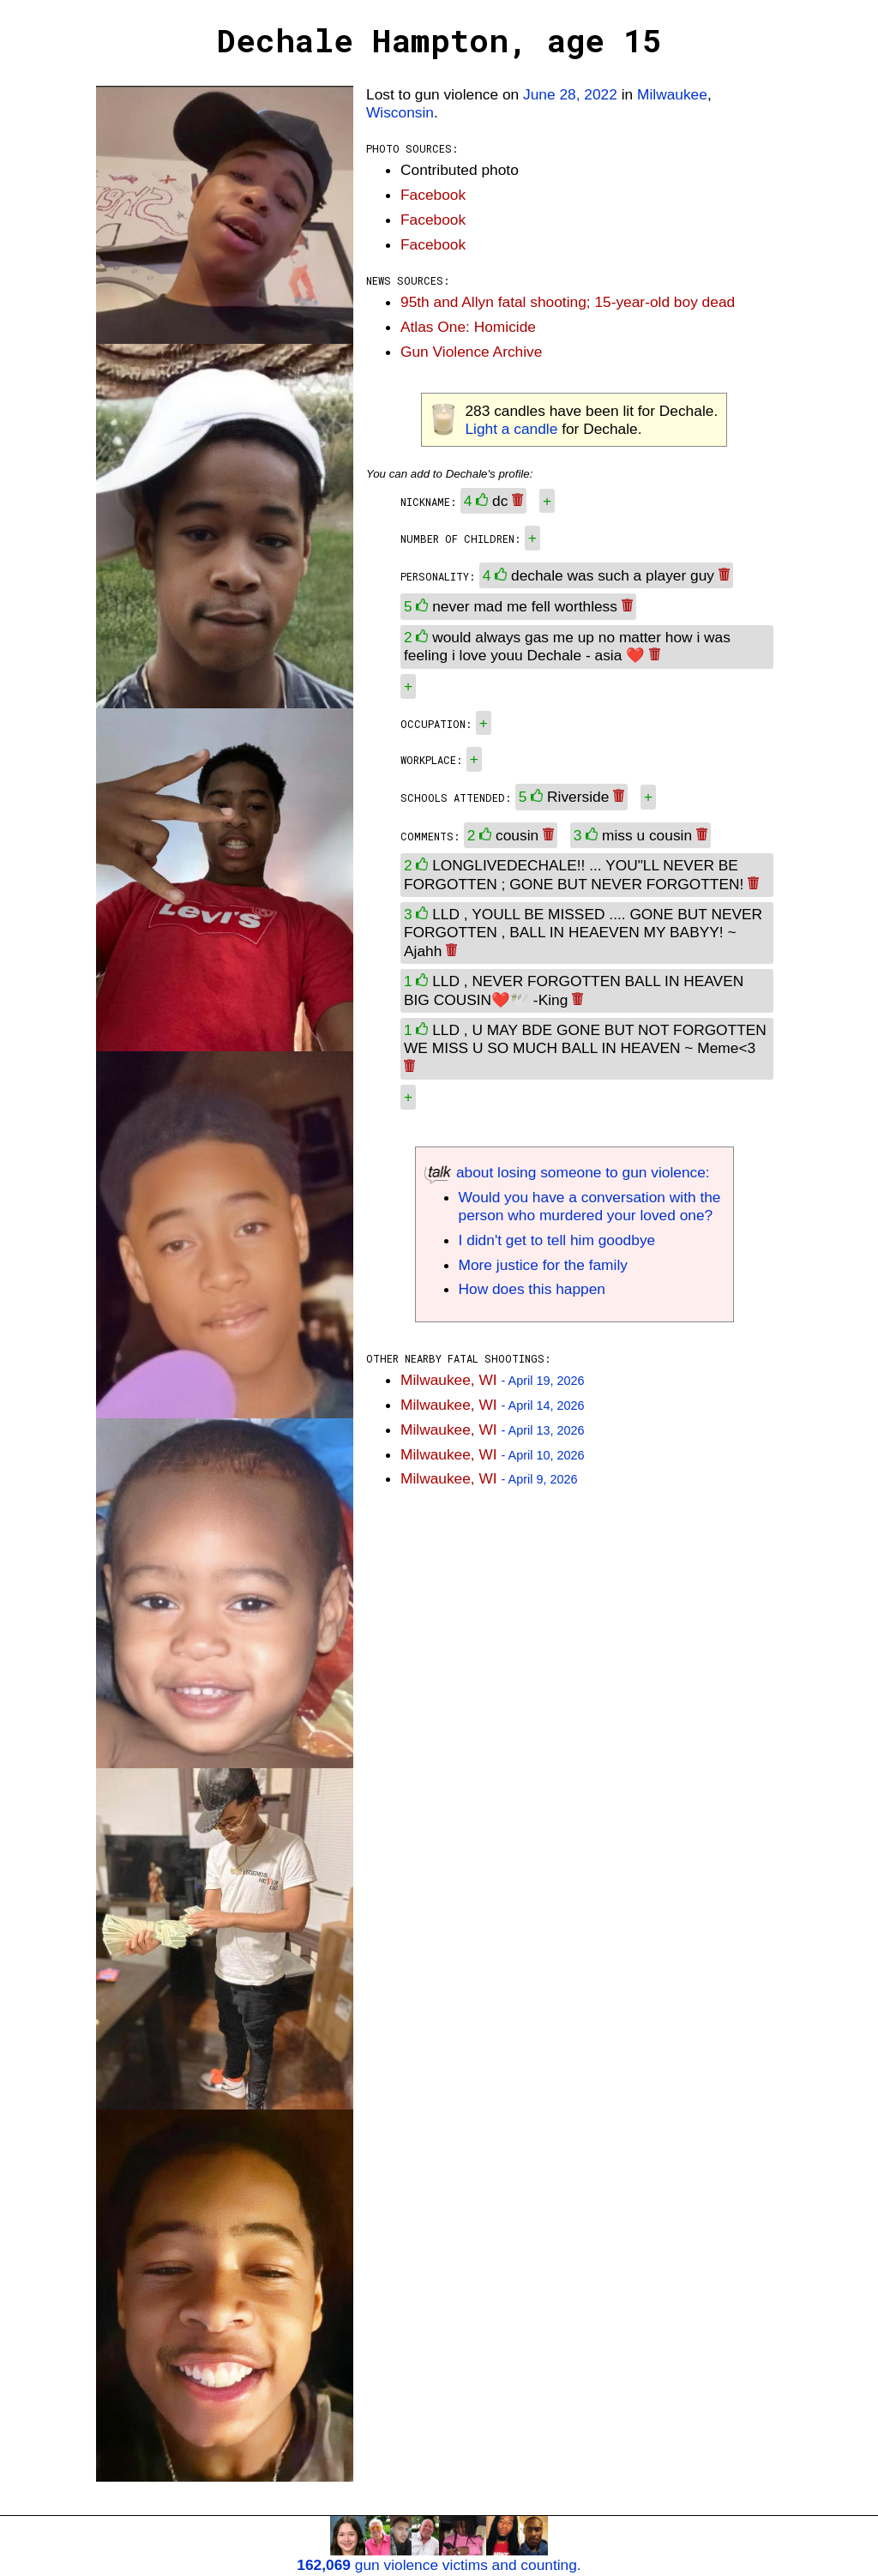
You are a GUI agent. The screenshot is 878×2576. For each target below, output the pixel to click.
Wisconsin (400, 112)
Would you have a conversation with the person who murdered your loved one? (590, 1206)
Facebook (433, 194)
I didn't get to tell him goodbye (557, 1240)
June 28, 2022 (570, 94)
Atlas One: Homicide (468, 326)
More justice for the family (543, 1264)
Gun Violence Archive (471, 351)
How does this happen (532, 1288)
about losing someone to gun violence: (567, 1172)
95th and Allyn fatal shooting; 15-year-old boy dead (567, 301)
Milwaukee (672, 94)
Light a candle (511, 428)
